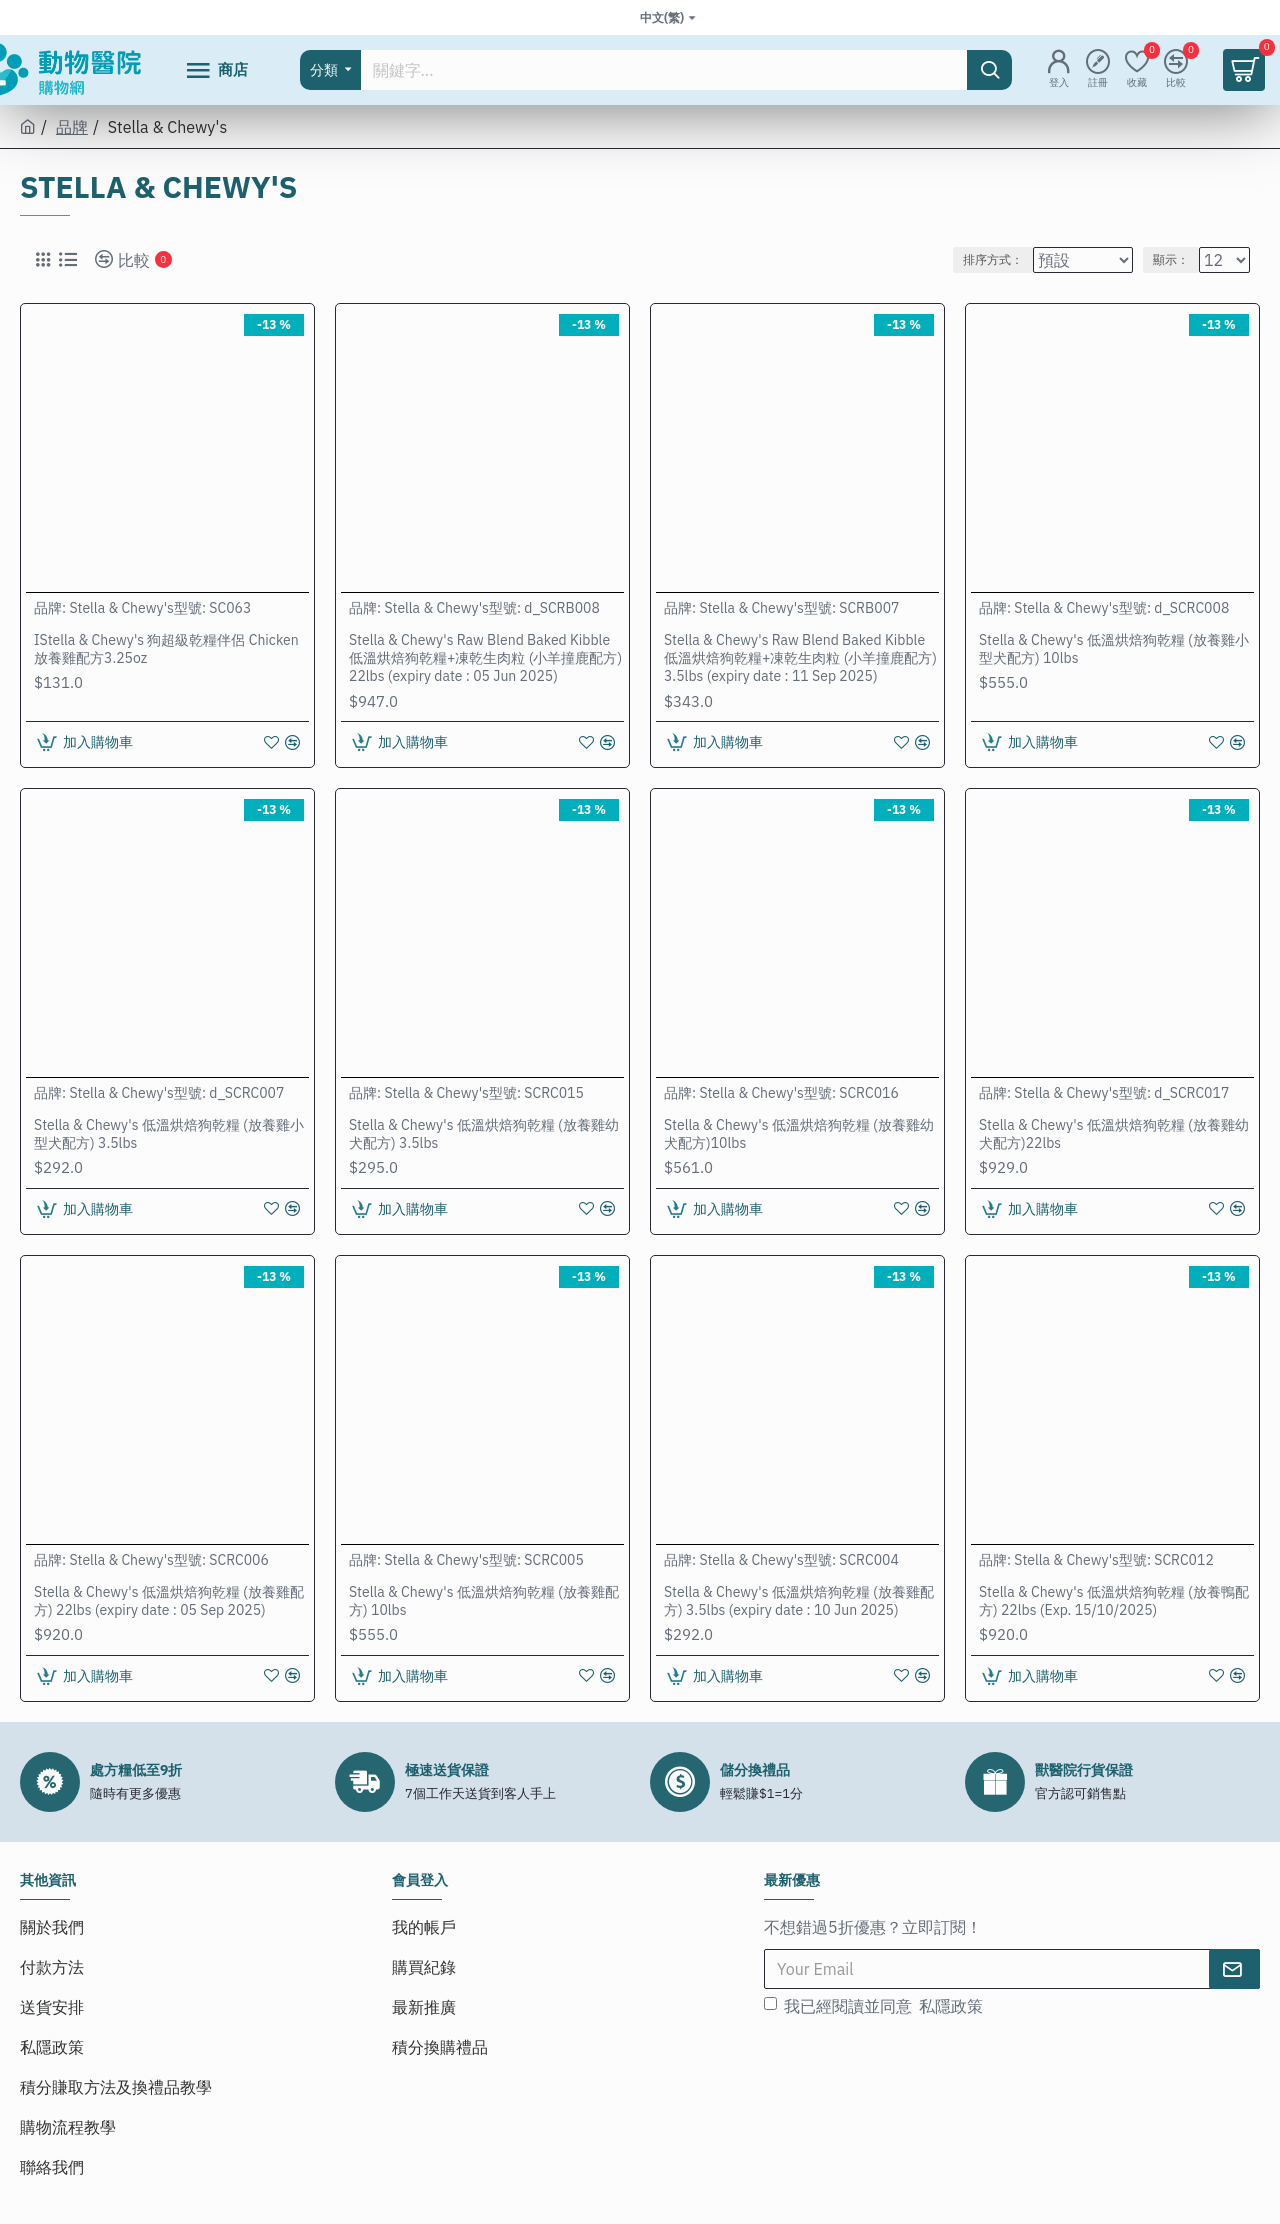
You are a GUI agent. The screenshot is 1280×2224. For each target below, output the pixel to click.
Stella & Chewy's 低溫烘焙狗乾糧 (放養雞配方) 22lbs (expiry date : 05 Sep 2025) (169, 1601)
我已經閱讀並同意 (875, 2006)
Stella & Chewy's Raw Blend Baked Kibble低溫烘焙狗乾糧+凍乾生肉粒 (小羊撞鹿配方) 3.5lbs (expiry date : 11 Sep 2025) (800, 658)
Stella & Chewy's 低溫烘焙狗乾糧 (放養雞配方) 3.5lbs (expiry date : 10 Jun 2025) (799, 1601)
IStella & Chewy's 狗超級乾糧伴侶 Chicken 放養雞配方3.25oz (166, 649)
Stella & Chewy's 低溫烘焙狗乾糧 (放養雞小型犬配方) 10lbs (1114, 649)
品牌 (72, 127)
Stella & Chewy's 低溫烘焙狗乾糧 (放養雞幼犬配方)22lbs (1114, 1134)
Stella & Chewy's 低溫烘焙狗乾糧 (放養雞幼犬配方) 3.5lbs (484, 1134)
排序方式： (993, 259)
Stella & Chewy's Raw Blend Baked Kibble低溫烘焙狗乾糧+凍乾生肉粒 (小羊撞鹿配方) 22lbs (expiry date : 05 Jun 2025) (485, 658)
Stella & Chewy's (121, 608)
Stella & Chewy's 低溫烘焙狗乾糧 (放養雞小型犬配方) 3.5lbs (169, 1134)
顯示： (1178, 259)
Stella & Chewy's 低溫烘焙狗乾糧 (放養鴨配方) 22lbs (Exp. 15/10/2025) (1114, 1601)
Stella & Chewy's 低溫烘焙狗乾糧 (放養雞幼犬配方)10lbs (799, 1134)
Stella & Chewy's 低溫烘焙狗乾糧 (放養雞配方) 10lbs (484, 1601)
